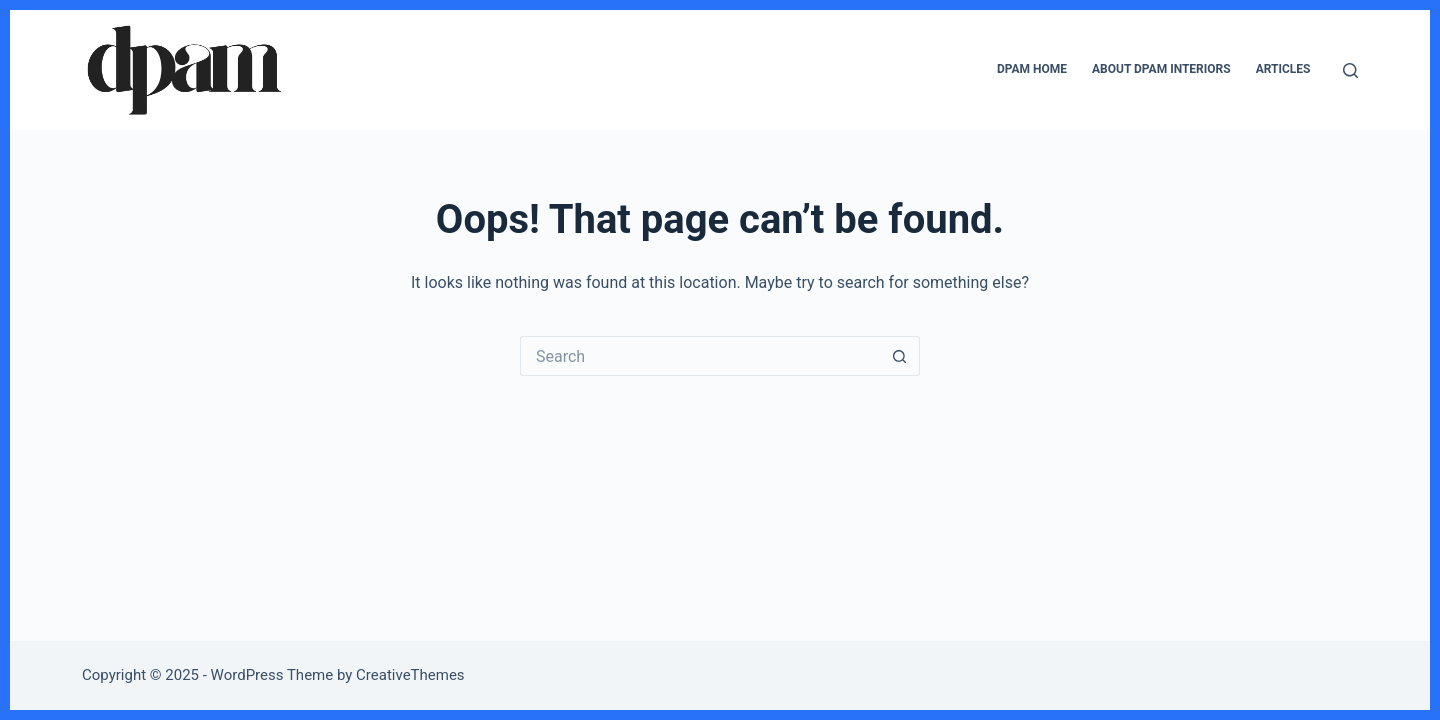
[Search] (1350, 70)
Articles (1283, 69)
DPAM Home (1032, 69)
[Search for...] (700, 356)
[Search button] (900, 356)
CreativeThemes (410, 675)
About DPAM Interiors (1161, 69)
